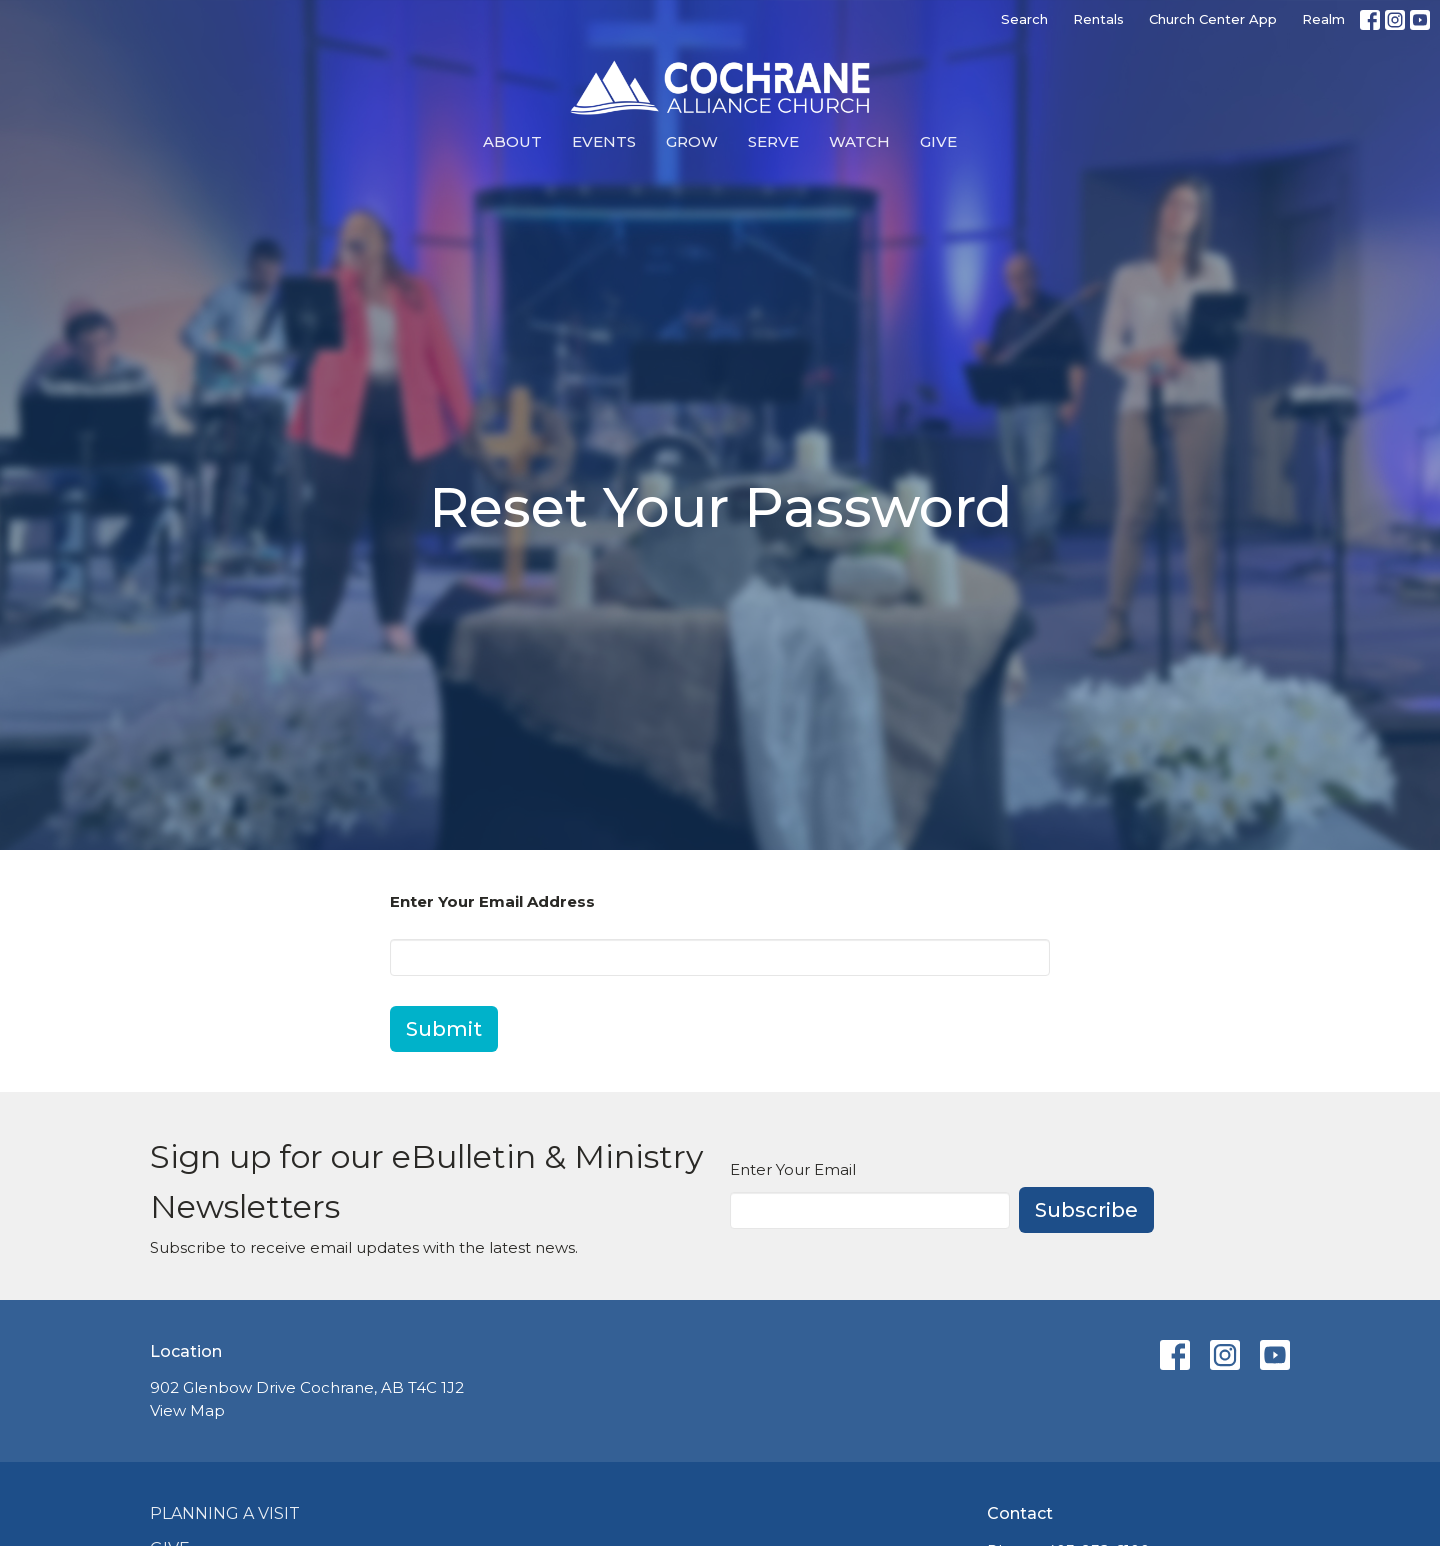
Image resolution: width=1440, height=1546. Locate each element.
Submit (444, 1029)
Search (1024, 19)
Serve (773, 141)
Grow (692, 141)
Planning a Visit (225, 1513)
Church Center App (1213, 19)
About (512, 141)
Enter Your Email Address (492, 901)
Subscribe (1086, 1210)
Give (938, 141)
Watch (859, 141)
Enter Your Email (793, 1169)
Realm (1323, 19)
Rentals (1098, 19)
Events (604, 141)
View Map (187, 1410)
